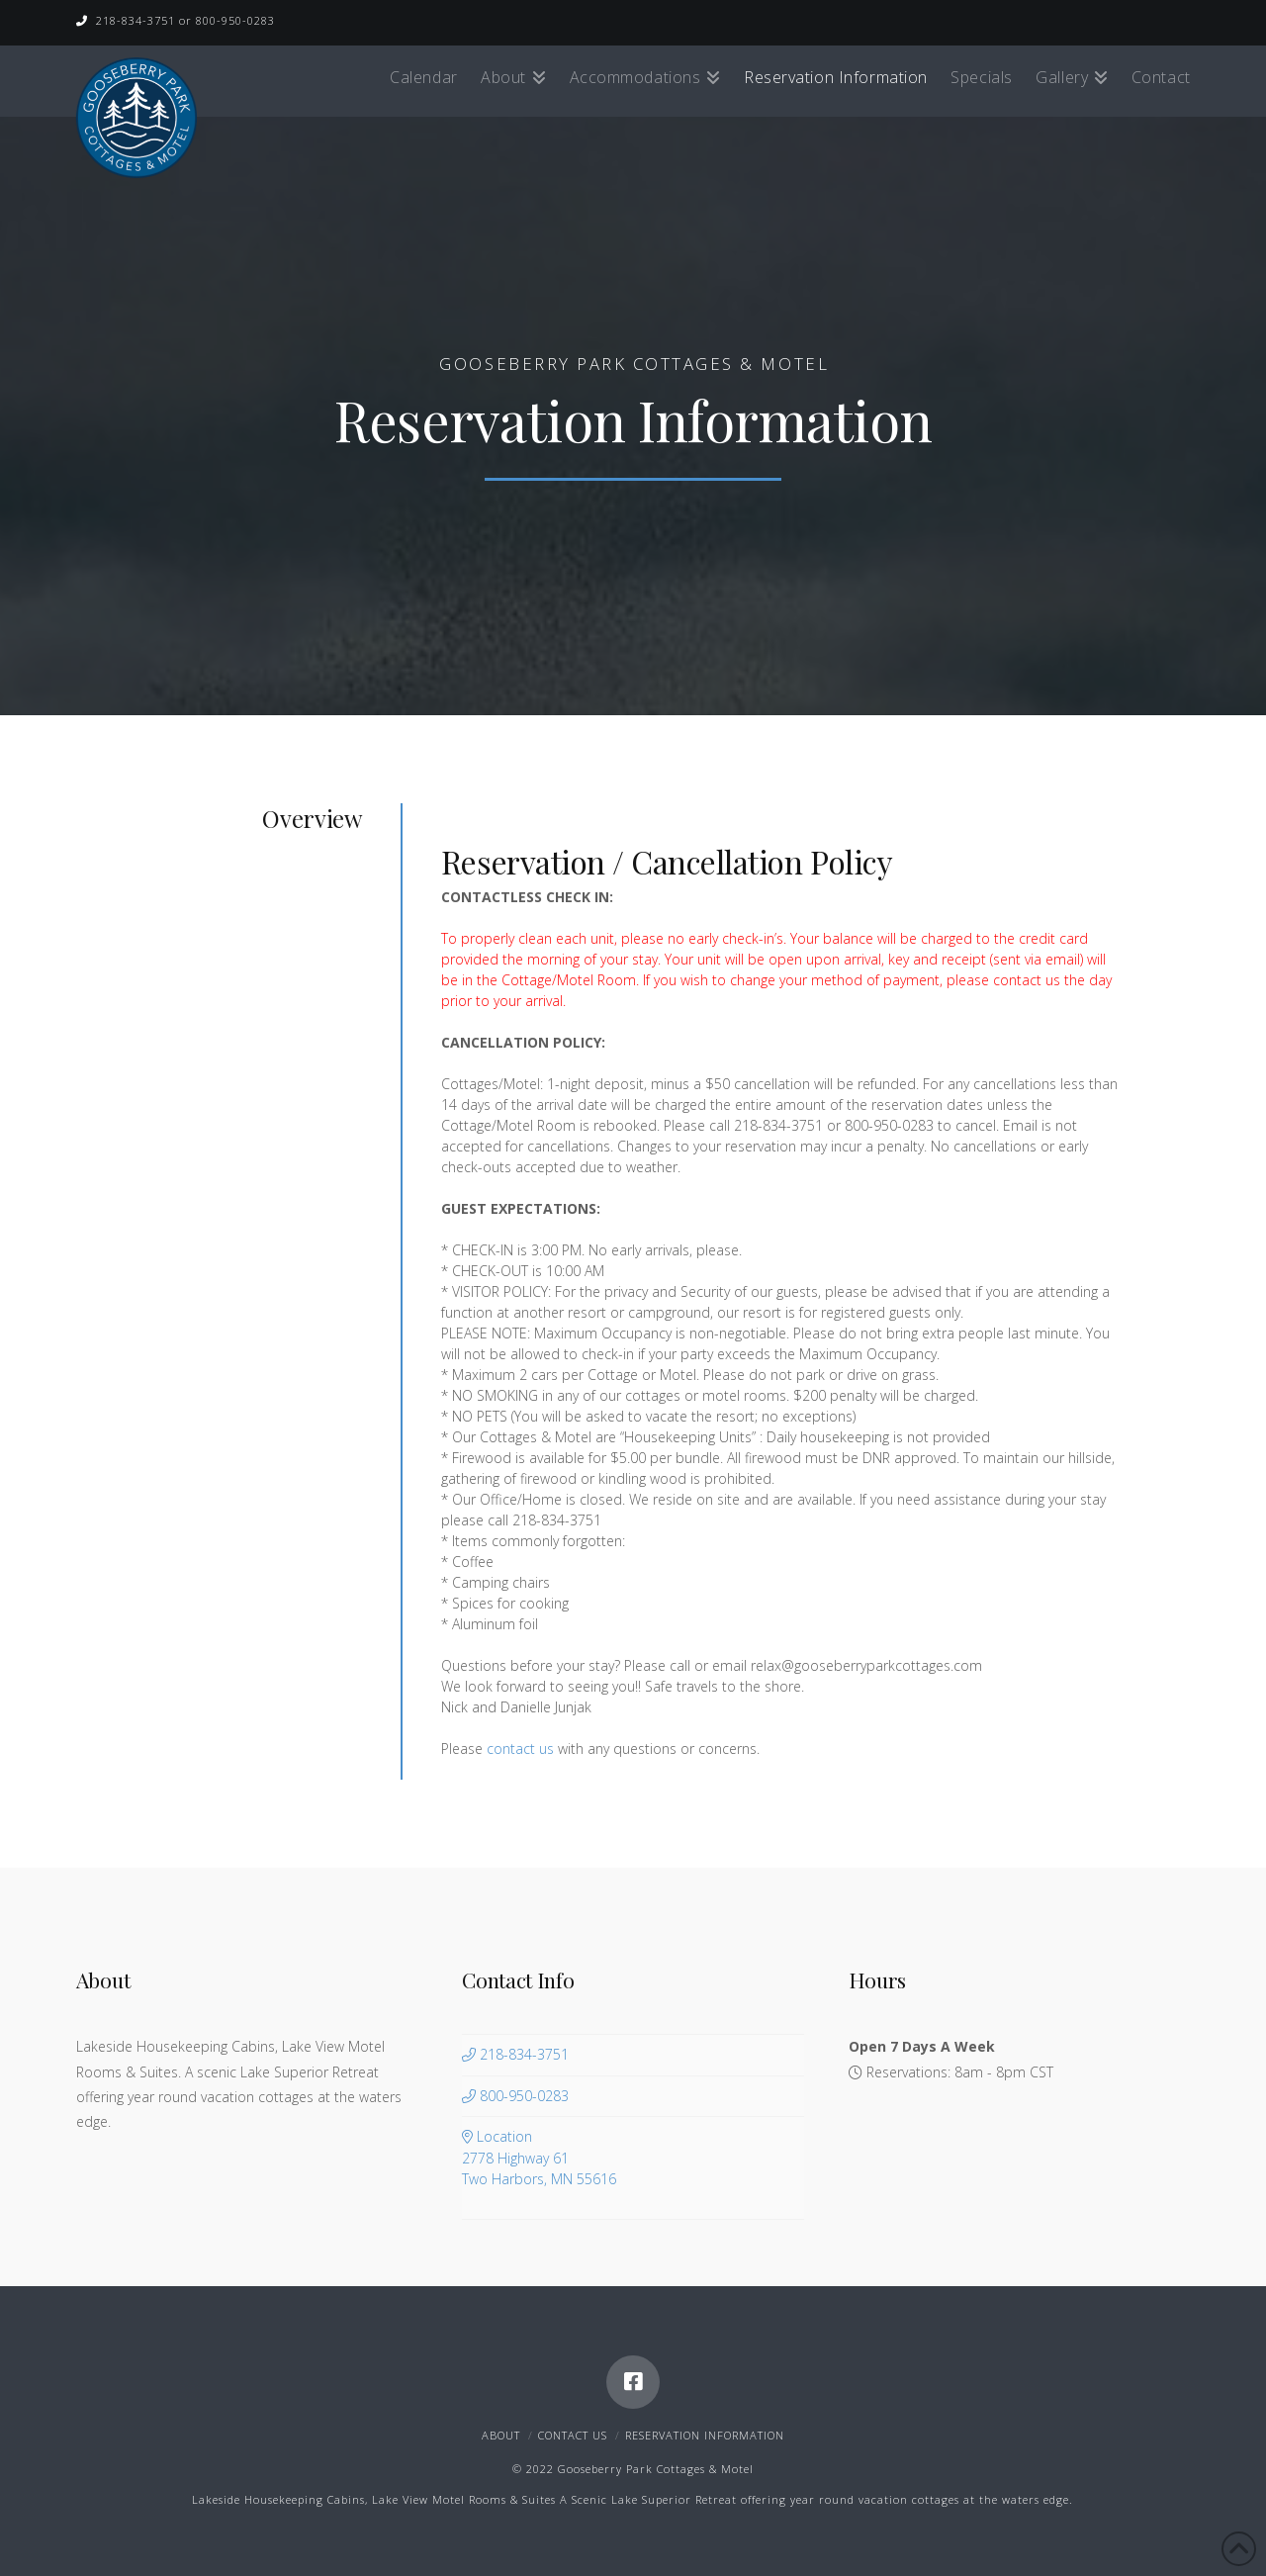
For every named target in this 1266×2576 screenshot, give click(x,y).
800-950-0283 (515, 2095)
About (501, 2435)
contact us (520, 1748)
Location (632, 2158)
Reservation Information (704, 2435)
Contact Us (572, 2435)
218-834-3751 (515, 2054)
